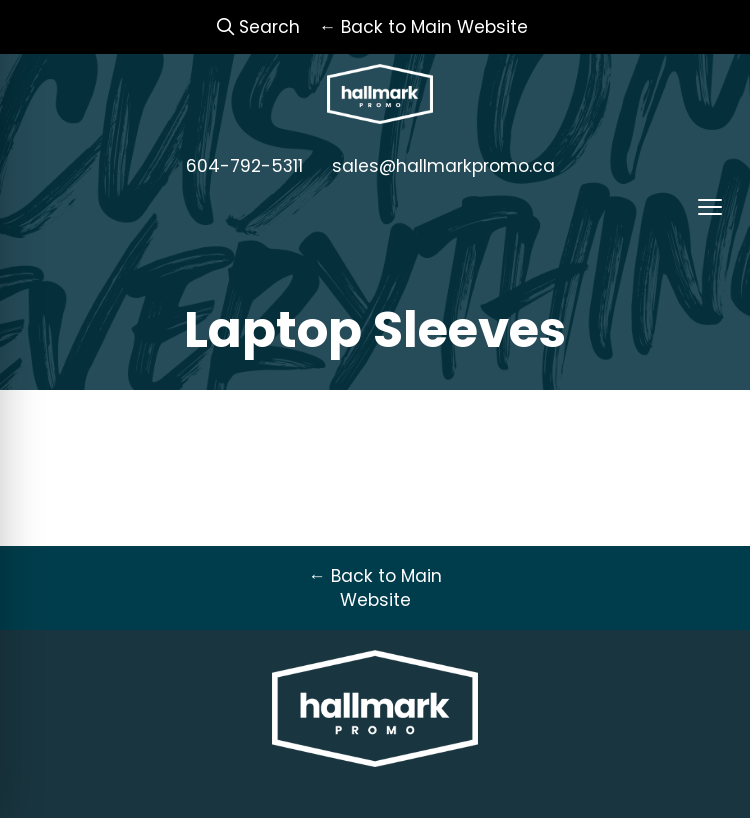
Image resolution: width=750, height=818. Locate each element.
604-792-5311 (244, 166)
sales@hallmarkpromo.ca (443, 166)
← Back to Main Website (374, 588)
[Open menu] (710, 207)
